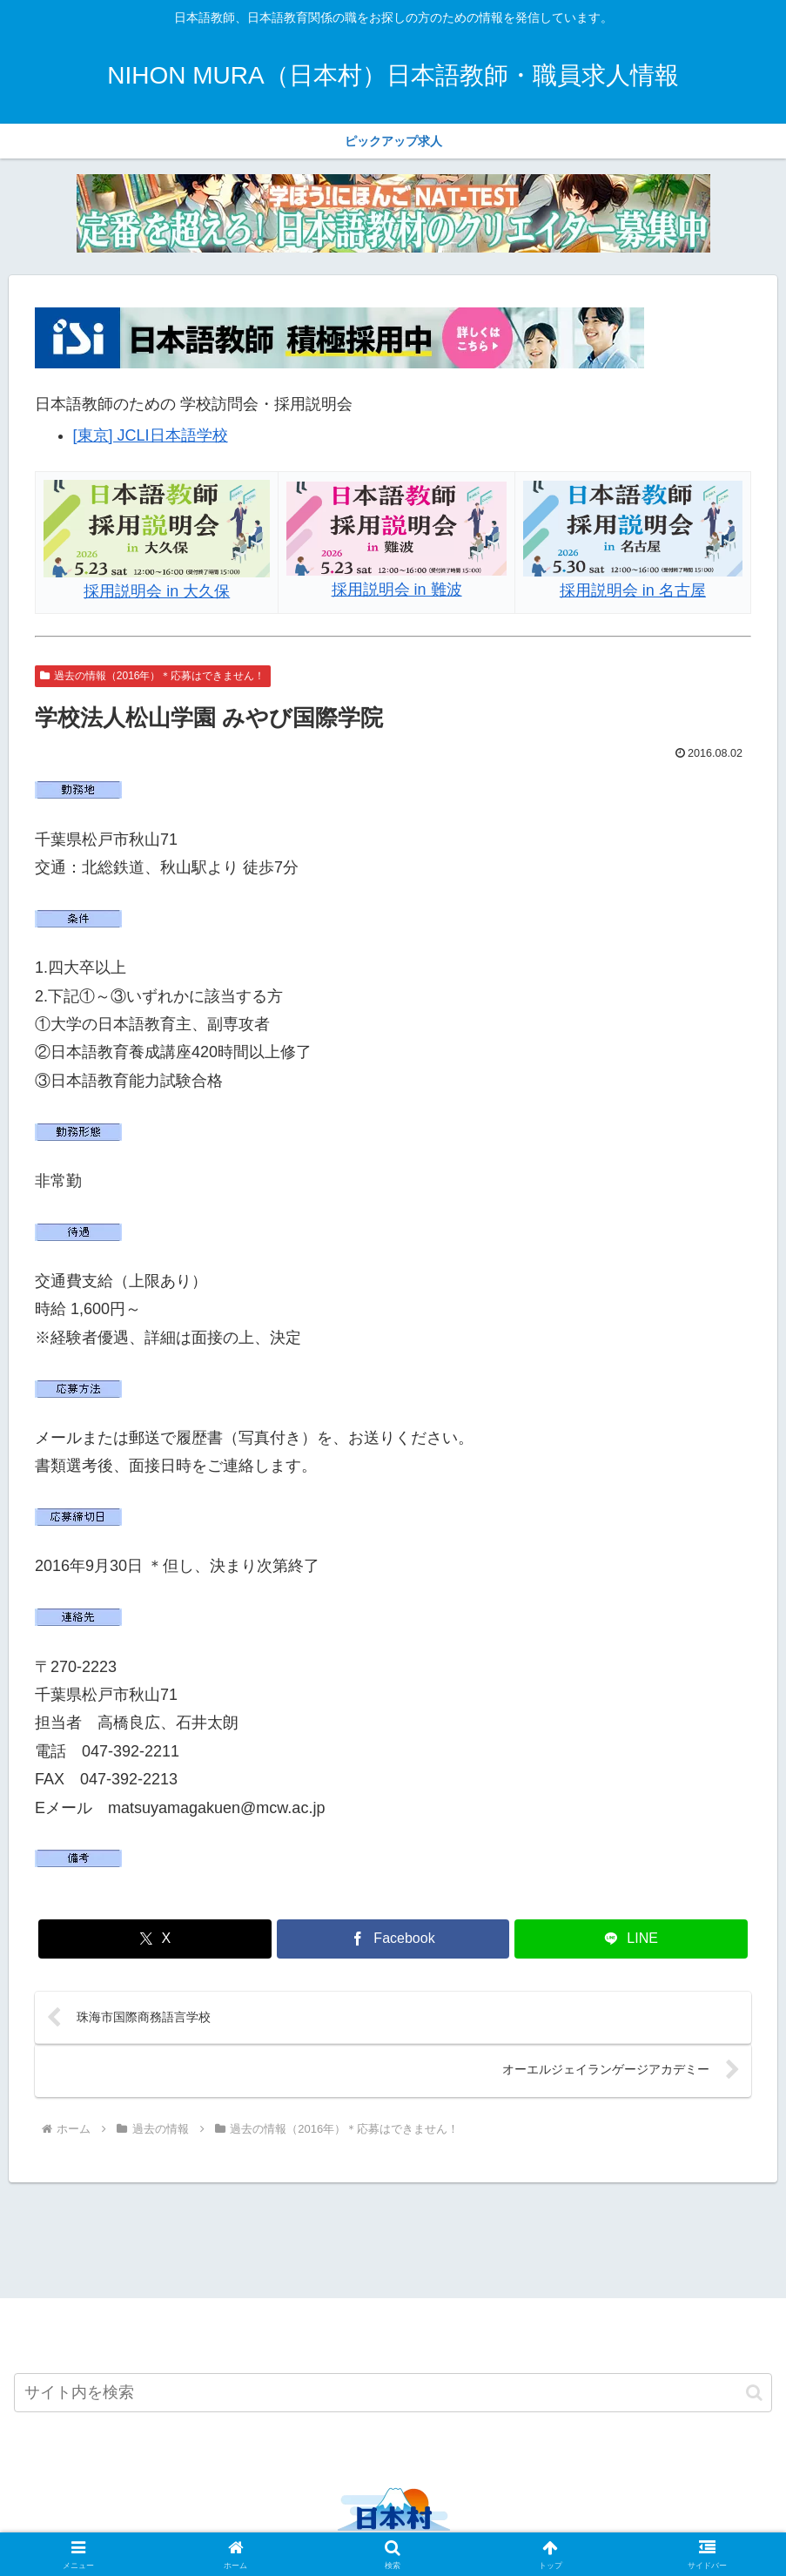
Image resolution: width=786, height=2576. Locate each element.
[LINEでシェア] (630, 1939)
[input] (393, 2395)
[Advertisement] (393, 2240)
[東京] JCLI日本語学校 (150, 435)
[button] (754, 2395)
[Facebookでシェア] (393, 1939)
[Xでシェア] (154, 1939)
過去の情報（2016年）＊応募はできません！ (152, 676)
